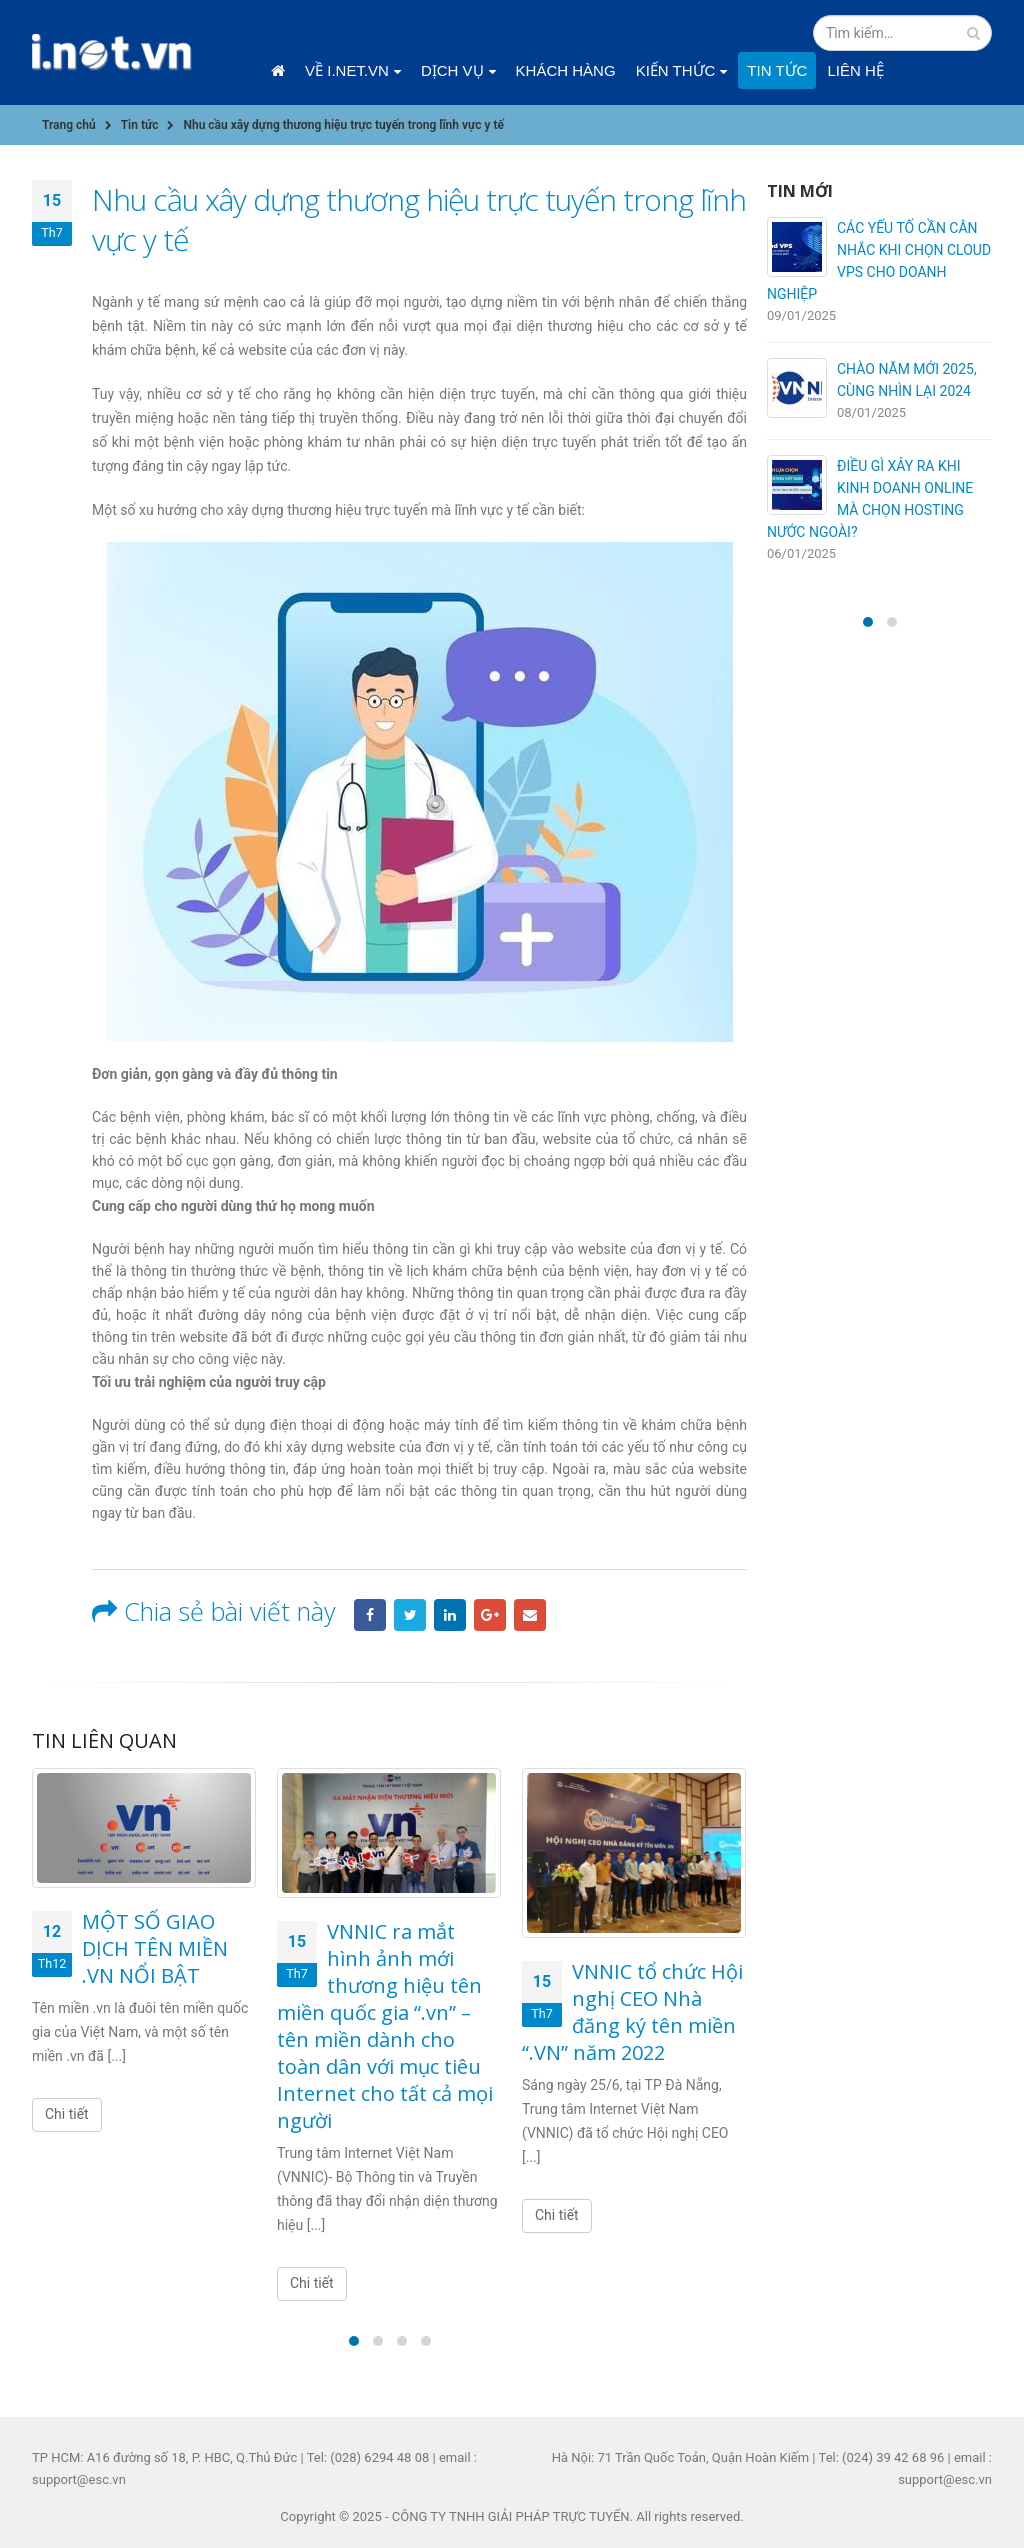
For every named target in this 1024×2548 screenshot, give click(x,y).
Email (530, 1615)
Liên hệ (855, 70)
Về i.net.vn (347, 70)
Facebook (370, 1615)
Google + (490, 1615)
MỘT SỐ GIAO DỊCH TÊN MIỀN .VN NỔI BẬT (155, 1948)
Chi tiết (67, 2114)
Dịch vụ (452, 70)
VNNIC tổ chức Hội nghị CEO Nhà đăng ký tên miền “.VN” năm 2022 (632, 2012)
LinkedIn (450, 1615)
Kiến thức (676, 70)
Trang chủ (278, 71)
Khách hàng (566, 70)
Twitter (410, 1615)
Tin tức (777, 70)
